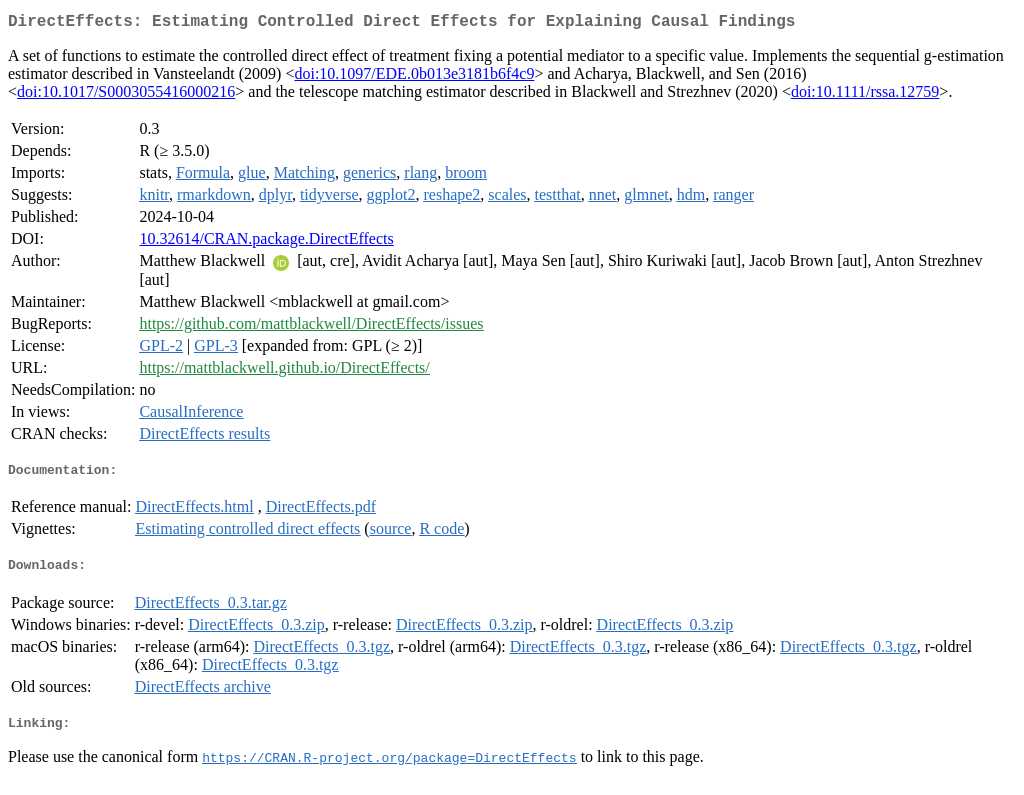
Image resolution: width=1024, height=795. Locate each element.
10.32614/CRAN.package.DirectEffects (266, 242)
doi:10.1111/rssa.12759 (865, 95)
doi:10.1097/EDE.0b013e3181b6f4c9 (414, 77)
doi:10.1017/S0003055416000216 (126, 95)
